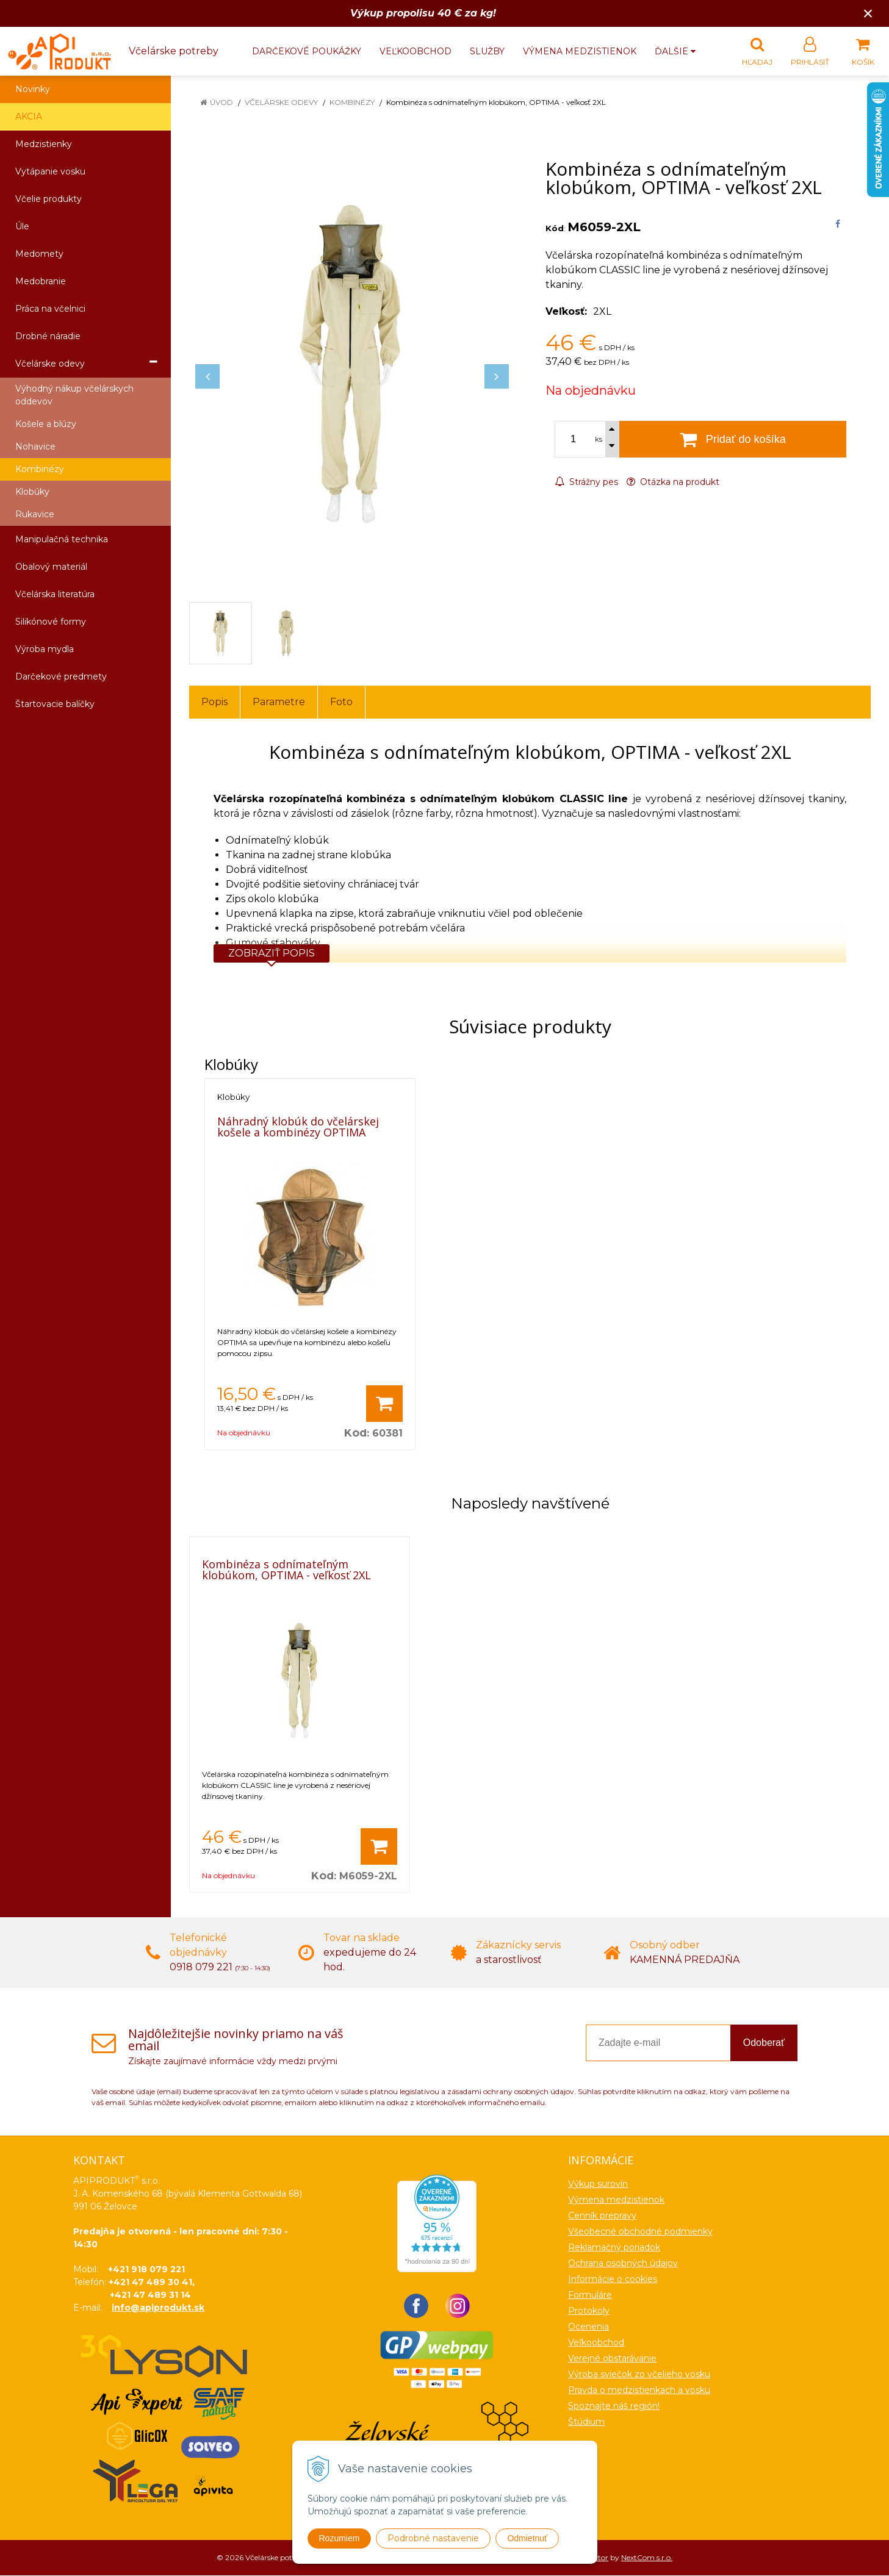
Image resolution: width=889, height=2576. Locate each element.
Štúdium (586, 2422)
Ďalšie (675, 51)
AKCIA (28, 117)
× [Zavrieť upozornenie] (868, 13)
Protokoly (589, 2311)
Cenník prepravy (602, 2216)
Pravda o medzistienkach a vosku (639, 2390)
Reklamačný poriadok (614, 2247)
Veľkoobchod (416, 51)
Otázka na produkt (673, 482)
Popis (214, 702)
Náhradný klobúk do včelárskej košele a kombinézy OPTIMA (298, 1127)
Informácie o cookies (612, 2279)
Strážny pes (586, 482)
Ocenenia (588, 2327)
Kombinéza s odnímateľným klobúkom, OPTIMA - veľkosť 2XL (286, 1570)
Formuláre (590, 2295)
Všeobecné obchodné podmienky (640, 2231)
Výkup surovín (598, 2184)
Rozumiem (339, 2538)
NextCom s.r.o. (646, 2558)
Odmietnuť (527, 2538)
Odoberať (764, 2043)
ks (598, 440)
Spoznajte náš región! (614, 2406)
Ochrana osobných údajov (623, 2263)
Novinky (32, 89)
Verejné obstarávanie (612, 2358)
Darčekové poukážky (306, 51)
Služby (487, 51)
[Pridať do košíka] (384, 1404)
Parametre (279, 702)
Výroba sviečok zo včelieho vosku (639, 2374)
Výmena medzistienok (579, 51)
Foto (341, 702)
